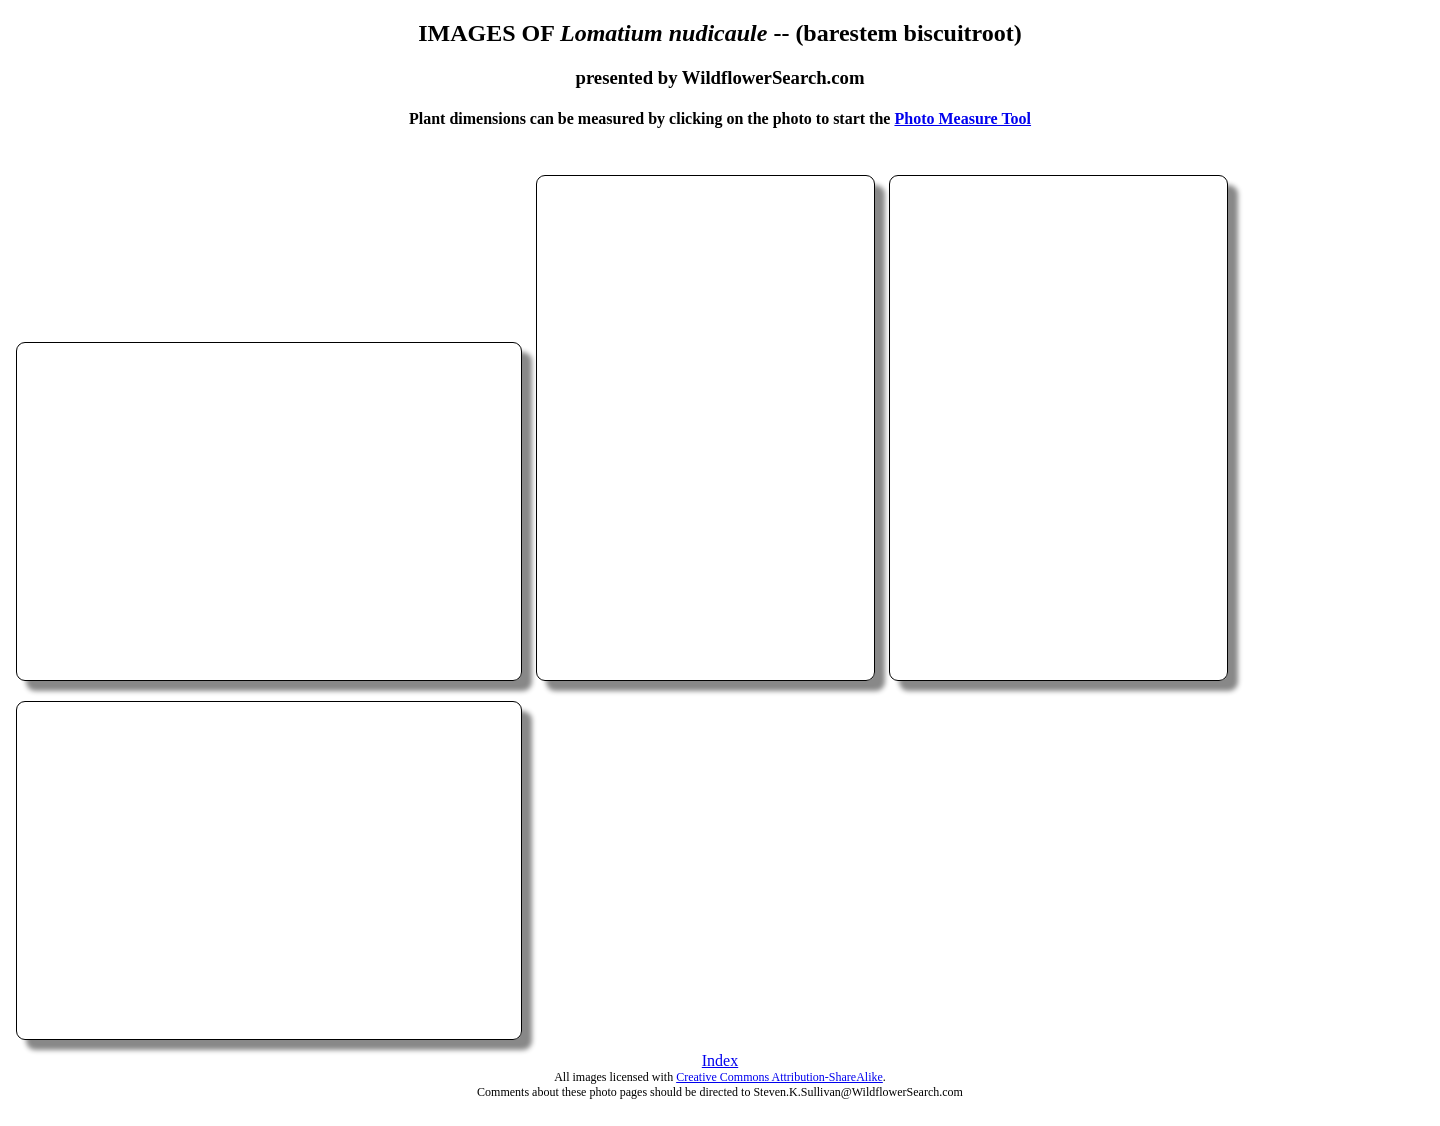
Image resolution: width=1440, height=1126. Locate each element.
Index (720, 1060)
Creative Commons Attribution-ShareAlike (779, 1077)
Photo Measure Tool (962, 118)
